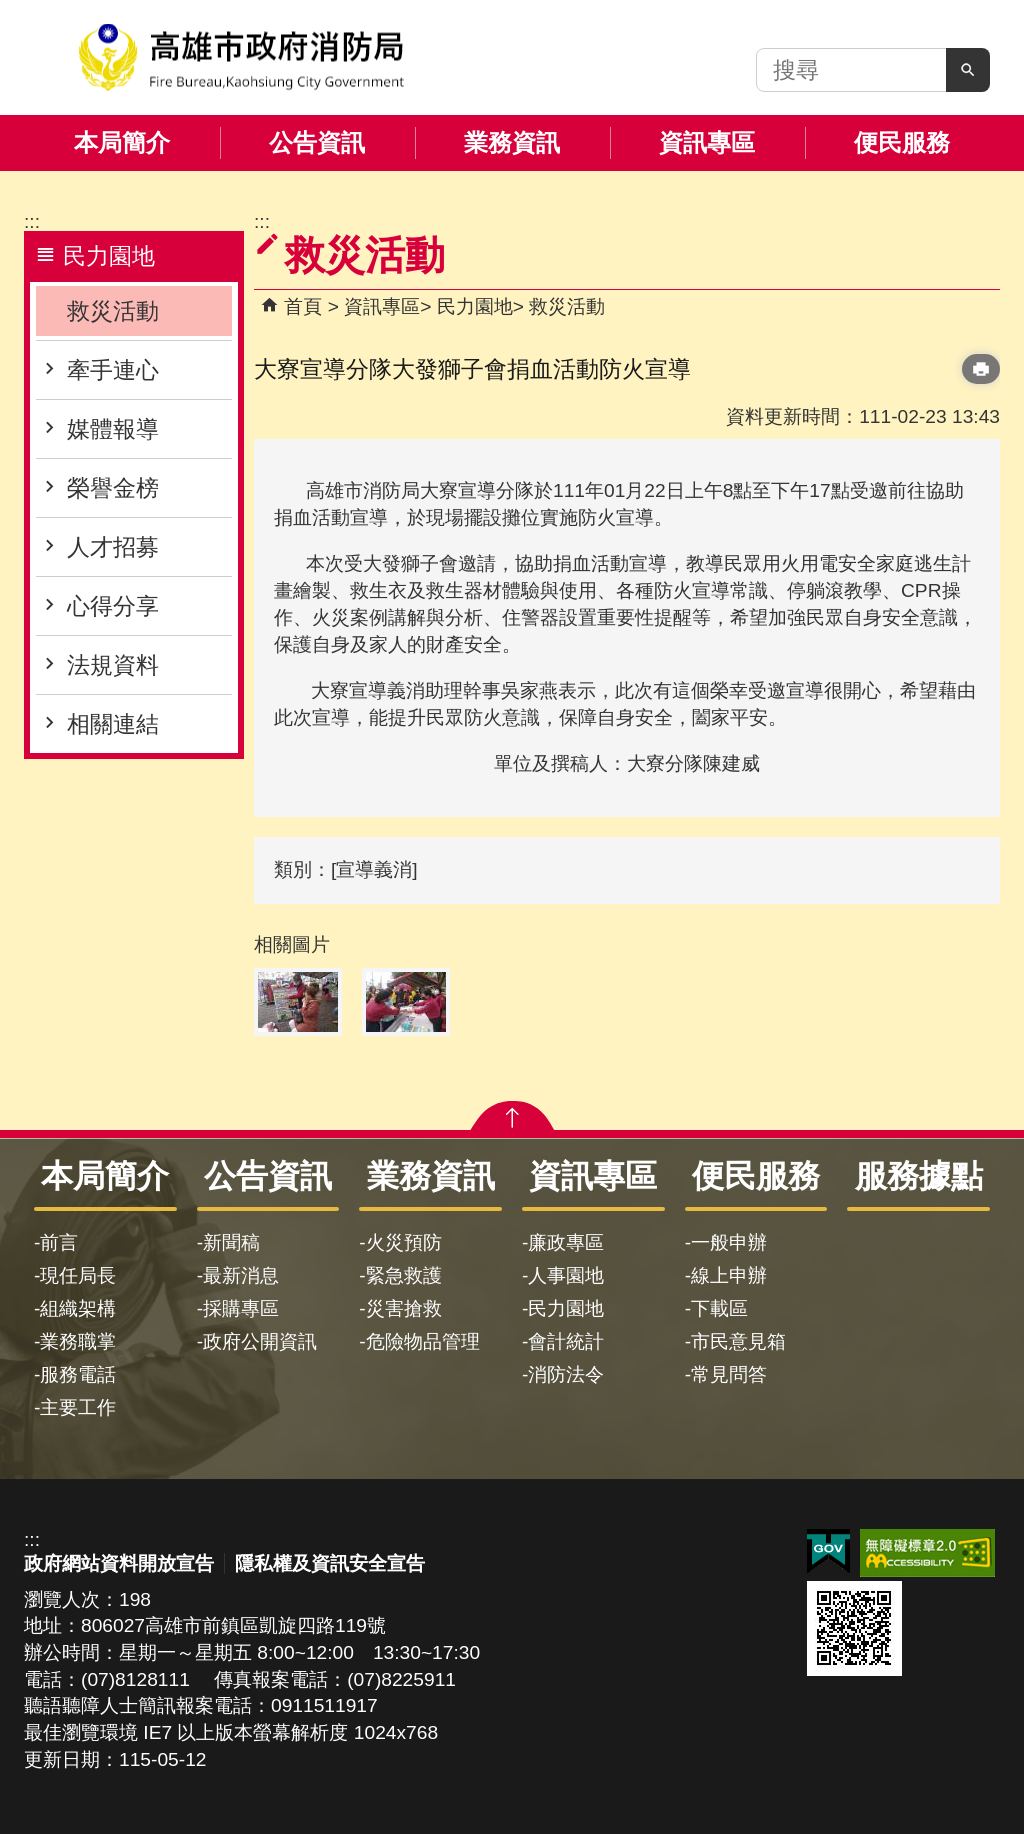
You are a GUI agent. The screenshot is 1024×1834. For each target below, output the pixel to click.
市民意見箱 (738, 1341)
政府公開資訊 (260, 1341)
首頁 (303, 306)
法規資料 (113, 665)
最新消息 (241, 1275)
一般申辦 (729, 1242)
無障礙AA (927, 1553)
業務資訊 (512, 142)
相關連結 (113, 724)
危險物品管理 (423, 1341)
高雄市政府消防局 (241, 57)
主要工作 (78, 1407)
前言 (59, 1242)
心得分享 (113, 606)
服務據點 (919, 1176)
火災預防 (404, 1242)
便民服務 (902, 142)
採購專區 (241, 1308)
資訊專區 (707, 142)
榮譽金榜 (113, 488)
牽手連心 (113, 370)
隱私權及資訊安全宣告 (330, 1563)
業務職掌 (78, 1341)
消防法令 (566, 1374)
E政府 (828, 1551)
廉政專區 (566, 1242)
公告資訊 (317, 142)
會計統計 (566, 1341)
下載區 (719, 1308)
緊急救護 (404, 1275)
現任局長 (78, 1275)
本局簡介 (122, 142)
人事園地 (566, 1275)
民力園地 (475, 306)
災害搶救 (404, 1308)
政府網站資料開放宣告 (119, 1563)
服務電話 (78, 1374)
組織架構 (78, 1308)
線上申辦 (729, 1275)
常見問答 (729, 1374)
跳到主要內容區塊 (10, 10)
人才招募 (113, 547)
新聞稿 (231, 1242)
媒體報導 (113, 429)
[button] (968, 70)
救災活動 (113, 311)
